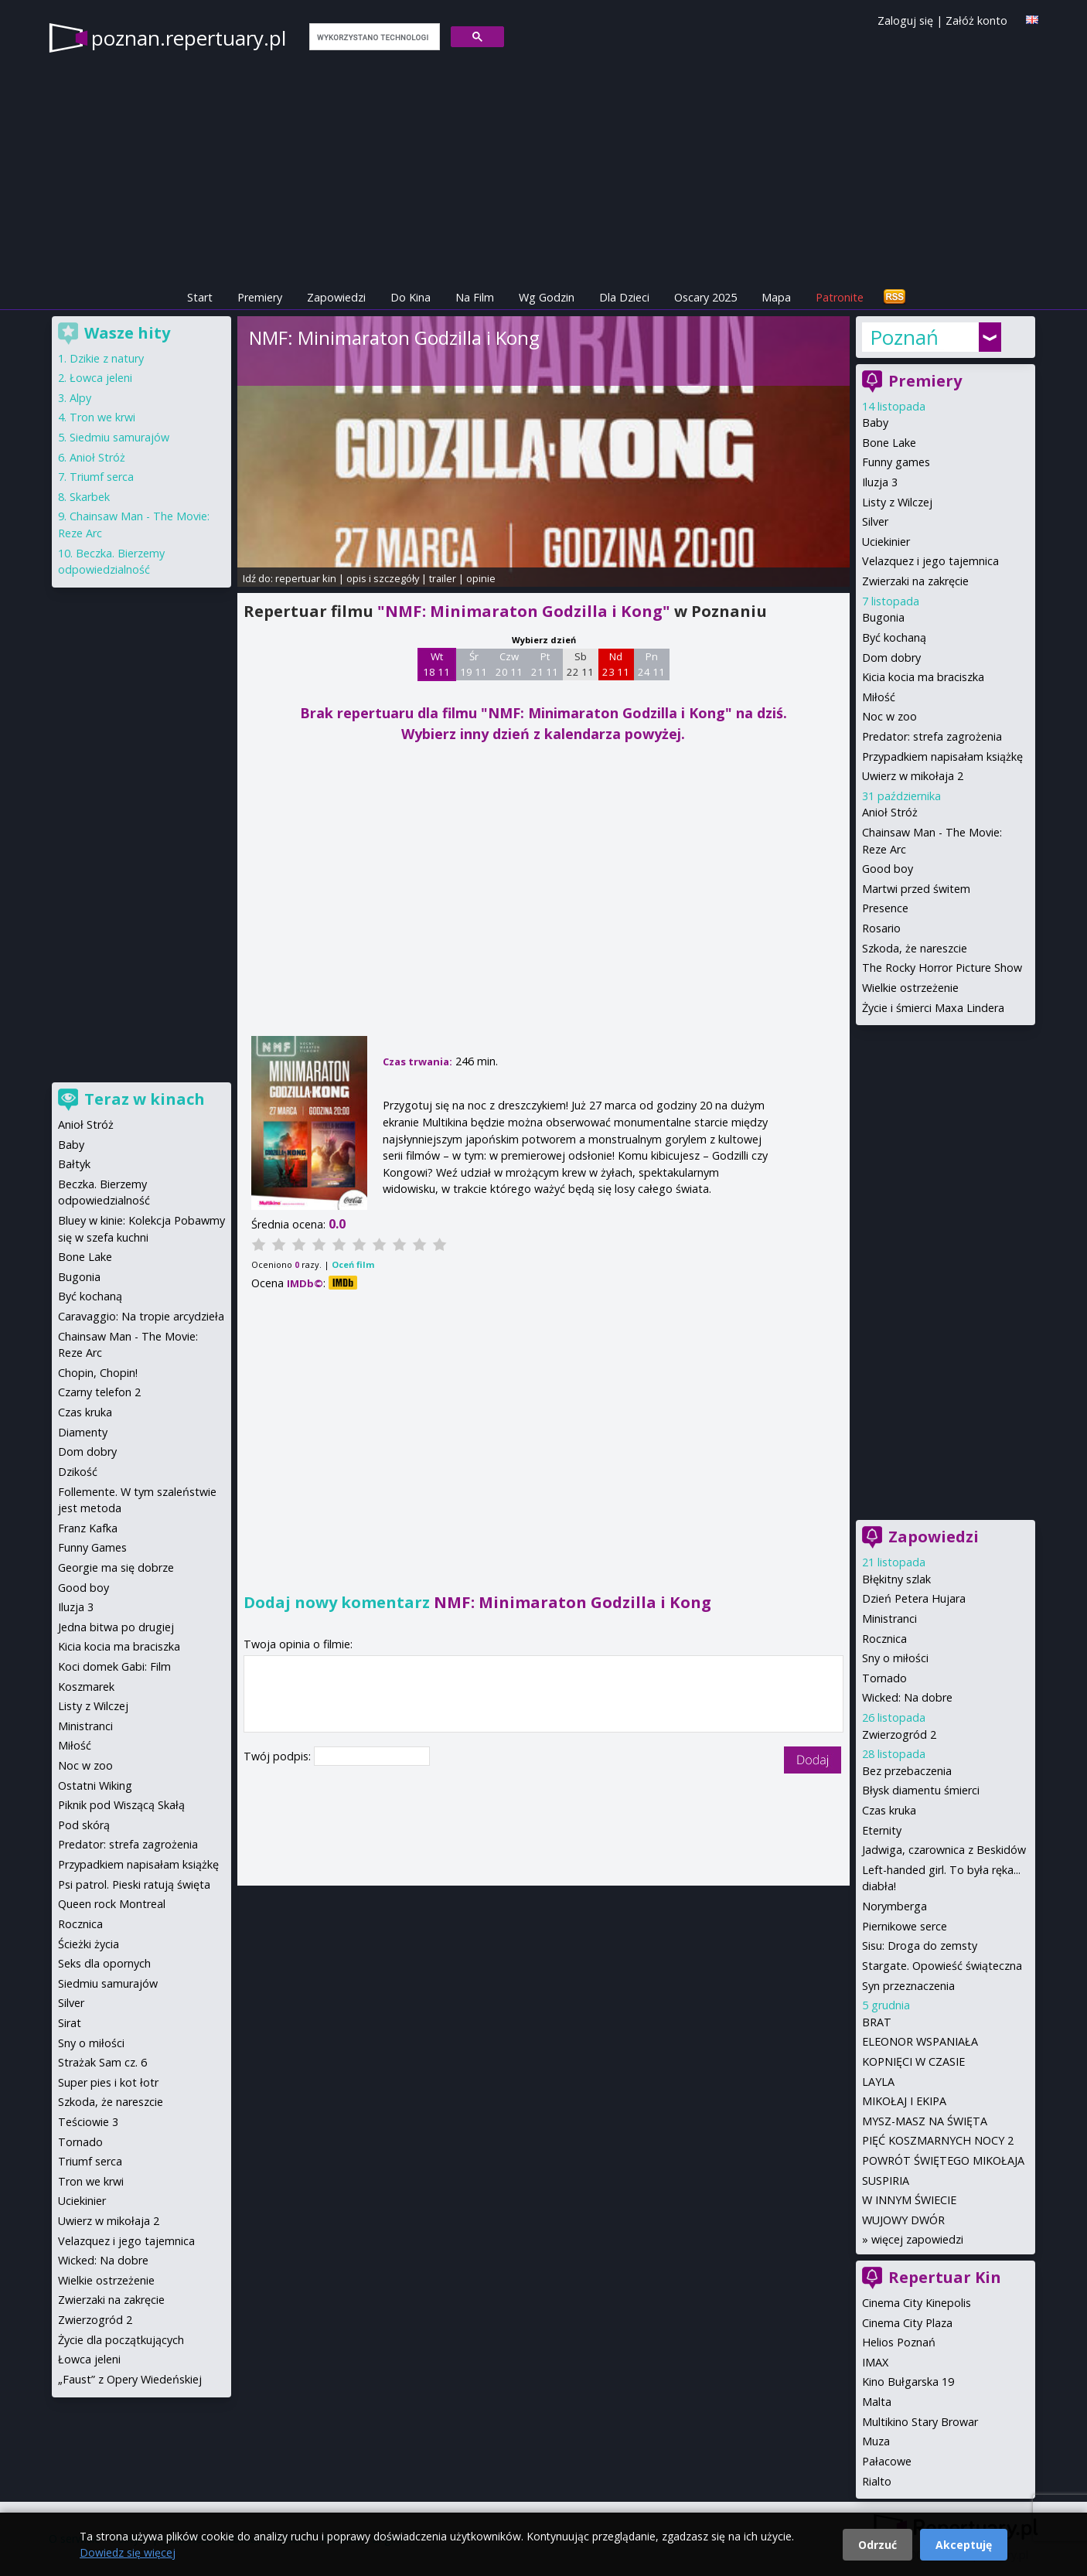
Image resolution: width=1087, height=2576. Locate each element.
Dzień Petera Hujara (914, 1598)
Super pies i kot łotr (108, 2082)
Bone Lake (889, 442)
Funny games (896, 462)
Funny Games (92, 1547)
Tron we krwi (102, 417)
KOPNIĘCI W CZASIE (913, 2061)
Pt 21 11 (544, 664)
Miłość (878, 697)
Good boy (887, 868)
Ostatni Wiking (95, 1785)
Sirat (69, 2022)
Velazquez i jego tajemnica (930, 561)
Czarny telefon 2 (99, 1392)
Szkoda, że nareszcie (914, 948)
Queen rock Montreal (111, 1903)
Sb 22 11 (580, 664)
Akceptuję (963, 2544)
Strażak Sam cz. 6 (102, 2062)
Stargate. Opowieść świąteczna (942, 1965)
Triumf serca (102, 476)
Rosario (881, 928)
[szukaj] (373, 37)
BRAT (876, 2022)
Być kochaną (894, 637)
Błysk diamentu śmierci (921, 1790)
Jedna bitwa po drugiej (116, 1627)
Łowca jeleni (101, 377)
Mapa (776, 297)
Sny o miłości (895, 1658)
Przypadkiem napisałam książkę (942, 756)
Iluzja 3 (880, 482)
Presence (885, 908)
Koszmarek (86, 1686)
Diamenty (82, 1432)
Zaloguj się (905, 20)
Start (200, 297)
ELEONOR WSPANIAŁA (920, 2041)
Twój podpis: (279, 1756)
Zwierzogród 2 (899, 1734)
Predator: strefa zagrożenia (932, 736)
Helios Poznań (898, 2342)
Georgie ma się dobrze (116, 1567)
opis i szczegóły (382, 578)
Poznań (904, 337)
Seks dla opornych (104, 1963)
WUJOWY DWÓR (903, 2220)
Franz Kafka (88, 1528)
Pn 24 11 (651, 664)
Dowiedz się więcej (127, 2552)
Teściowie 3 (88, 2121)
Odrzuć (877, 2544)
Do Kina (410, 297)
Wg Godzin (546, 297)
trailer (442, 578)
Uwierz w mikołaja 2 (912, 775)
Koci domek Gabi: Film (114, 1666)
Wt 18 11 (436, 664)
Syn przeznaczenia (908, 1985)
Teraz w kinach (144, 1099)
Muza (876, 2441)
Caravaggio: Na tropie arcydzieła (141, 1316)
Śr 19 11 (473, 664)
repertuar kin (305, 578)
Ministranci (889, 1618)
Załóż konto (976, 20)
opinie (481, 578)
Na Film (474, 297)
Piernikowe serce (904, 1926)
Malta (876, 2401)
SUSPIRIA (885, 2180)
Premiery (259, 297)
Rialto (876, 2481)
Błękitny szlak (896, 1579)
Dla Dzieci (624, 297)
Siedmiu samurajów (119, 437)
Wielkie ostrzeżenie (910, 987)
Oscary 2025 (705, 297)
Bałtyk (74, 1164)
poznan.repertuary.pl (188, 38)
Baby (875, 422)
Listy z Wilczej (897, 502)
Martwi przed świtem (916, 888)
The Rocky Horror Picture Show (942, 967)
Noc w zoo (889, 716)
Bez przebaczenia (907, 1770)
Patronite (840, 297)
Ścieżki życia (88, 1944)
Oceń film (353, 1264)
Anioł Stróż (890, 812)
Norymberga (894, 1906)
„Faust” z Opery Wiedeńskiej (130, 2379)
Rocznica (884, 1638)
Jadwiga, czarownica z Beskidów (944, 1849)
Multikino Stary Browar (920, 2421)
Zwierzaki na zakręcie (915, 581)
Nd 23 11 (615, 664)
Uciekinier (886, 541)
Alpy (80, 397)
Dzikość (77, 1471)
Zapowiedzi (336, 297)
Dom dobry (891, 657)
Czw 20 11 (509, 664)
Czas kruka (889, 1810)
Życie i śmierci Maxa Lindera (933, 1007)
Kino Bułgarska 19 (908, 2381)
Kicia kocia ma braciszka (923, 677)
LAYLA (878, 2081)
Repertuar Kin (944, 2277)
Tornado (884, 1678)
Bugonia (883, 617)
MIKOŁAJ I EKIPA (904, 2101)
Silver (875, 521)
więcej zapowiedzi (917, 2239)
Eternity (881, 1830)
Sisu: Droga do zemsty (919, 1945)
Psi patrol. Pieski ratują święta (134, 1884)
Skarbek (90, 496)
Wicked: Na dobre (907, 1697)
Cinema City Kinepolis (916, 2302)
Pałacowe (887, 2461)
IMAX (875, 2362)
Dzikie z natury (107, 358)
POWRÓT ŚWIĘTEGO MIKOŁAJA (943, 2160)
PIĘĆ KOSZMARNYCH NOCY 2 (938, 2140)
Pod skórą (84, 1825)
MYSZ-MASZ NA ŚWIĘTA (924, 2121)
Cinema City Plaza (907, 2322)
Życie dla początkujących (121, 2339)
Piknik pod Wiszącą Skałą (121, 1804)
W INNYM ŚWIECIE (909, 2200)
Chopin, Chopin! (98, 1372)
